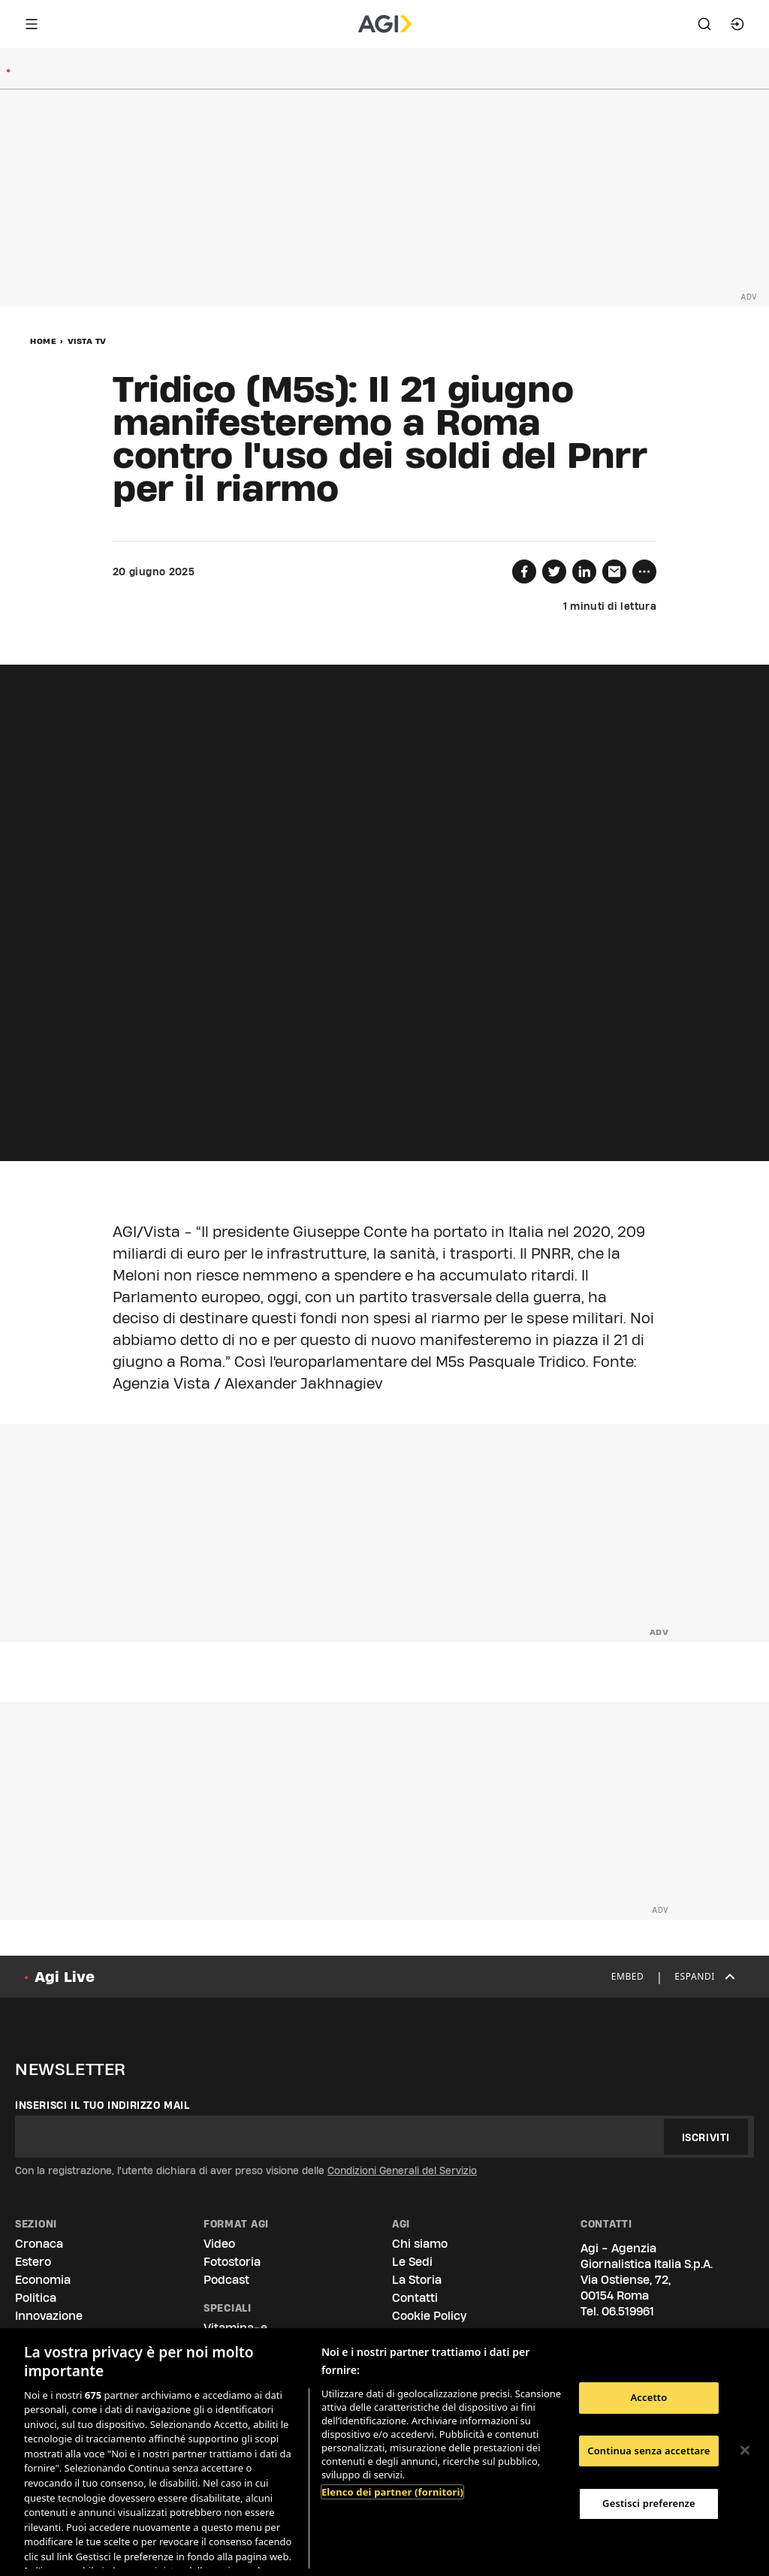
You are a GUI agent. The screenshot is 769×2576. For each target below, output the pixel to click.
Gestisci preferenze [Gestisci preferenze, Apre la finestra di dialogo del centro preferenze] (648, 2503)
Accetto (648, 2397)
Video (219, 2244)
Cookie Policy (429, 2316)
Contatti (415, 2298)
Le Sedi (412, 2262)
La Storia (417, 2280)
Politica (35, 2298)
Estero (33, 2262)
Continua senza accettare (648, 2450)
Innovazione (49, 2316)
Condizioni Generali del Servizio (402, 2170)
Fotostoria (232, 2262)
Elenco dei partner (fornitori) (392, 2492)
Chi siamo (420, 2244)
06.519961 (628, 2311)
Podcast (226, 2280)
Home (43, 341)
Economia (43, 2280)
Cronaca (39, 2244)
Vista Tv (87, 341)
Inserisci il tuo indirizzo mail (102, 2105)
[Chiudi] (744, 2450)
